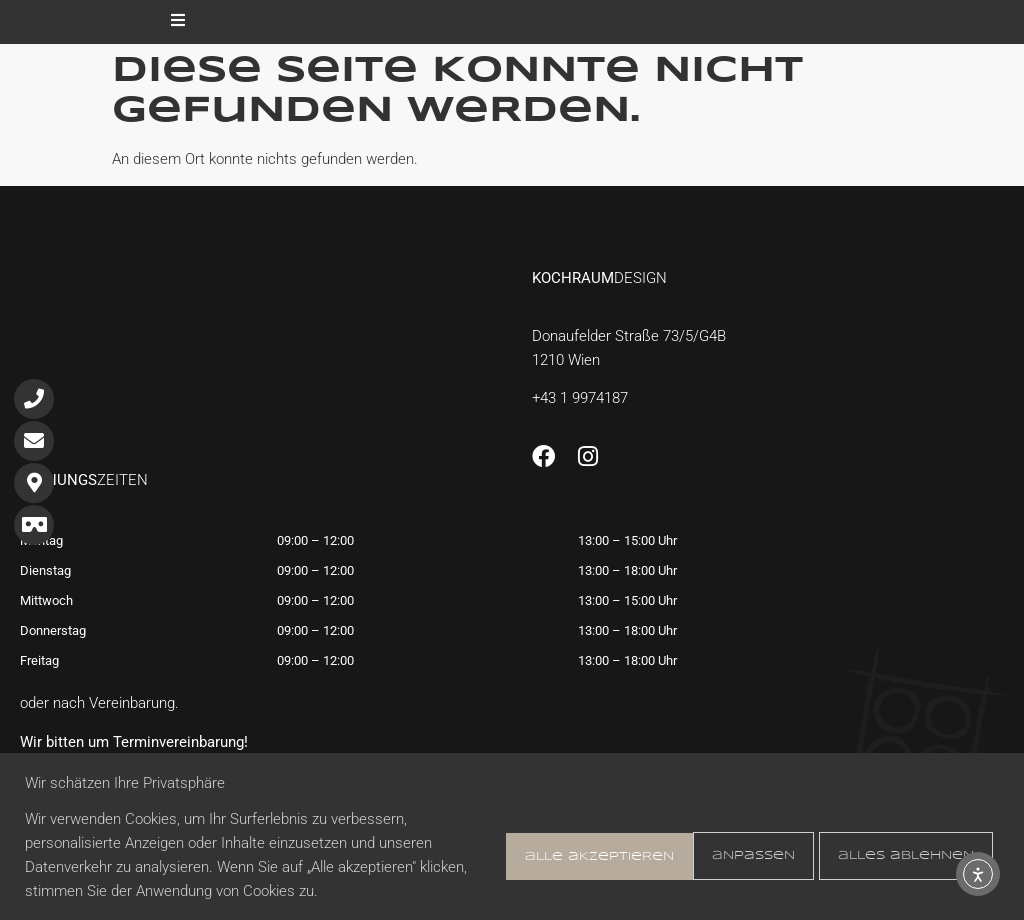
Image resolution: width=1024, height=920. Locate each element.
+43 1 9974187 (580, 398)
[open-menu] (178, 22)
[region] (512, 836)
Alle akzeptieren (901, 854)
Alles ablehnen (705, 854)
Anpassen (541, 854)
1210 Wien (566, 360)
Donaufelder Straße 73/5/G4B (629, 336)
